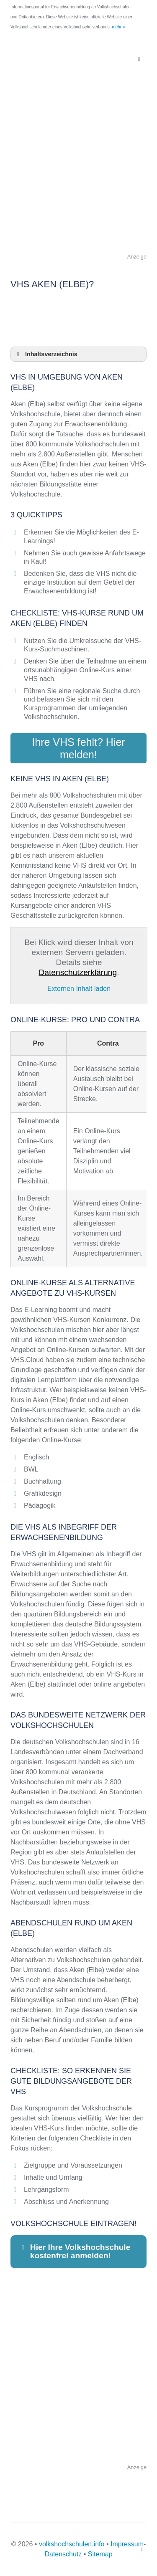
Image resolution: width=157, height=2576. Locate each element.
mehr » (118, 27)
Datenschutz (63, 2554)
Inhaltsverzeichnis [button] (45, 354)
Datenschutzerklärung (78, 972)
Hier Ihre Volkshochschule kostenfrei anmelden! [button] (75, 2251)
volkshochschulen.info (72, 2544)
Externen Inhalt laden (79, 988)
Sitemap (100, 2554)
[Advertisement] (78, 173)
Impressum (127, 2544)
